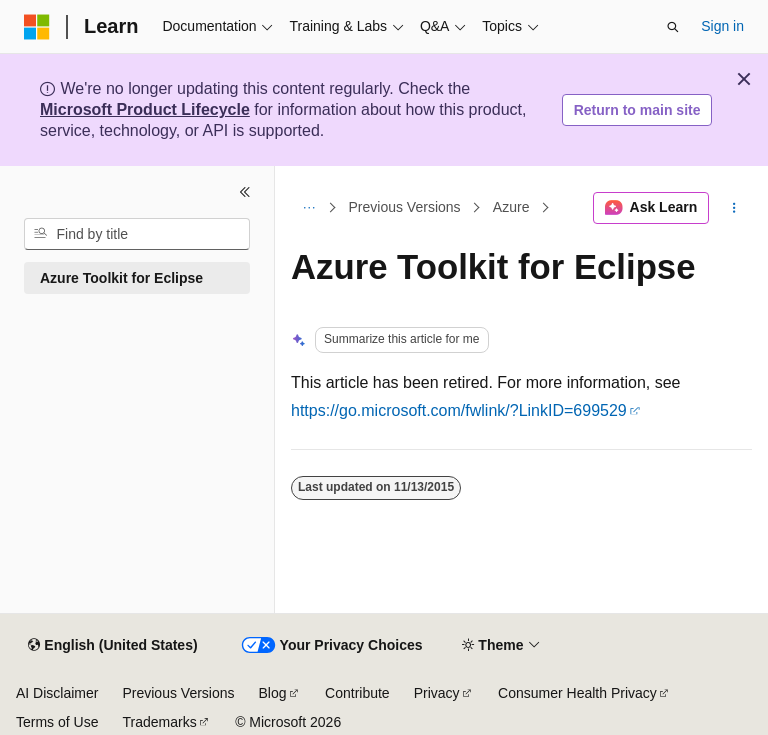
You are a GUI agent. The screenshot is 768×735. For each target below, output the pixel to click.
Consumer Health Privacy (577, 693)
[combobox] (137, 234)
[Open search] (673, 27)
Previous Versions (405, 208)
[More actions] (734, 208)
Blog (273, 693)
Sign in (722, 26)
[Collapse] (245, 192)
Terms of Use (57, 722)
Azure (511, 208)
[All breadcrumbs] (308, 208)
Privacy (437, 693)
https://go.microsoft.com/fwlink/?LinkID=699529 (459, 410)
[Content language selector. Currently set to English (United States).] (112, 646)
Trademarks (159, 722)
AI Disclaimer (57, 693)
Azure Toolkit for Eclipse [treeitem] (121, 278)
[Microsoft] (37, 27)
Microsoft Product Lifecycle (145, 109)
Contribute (357, 693)
